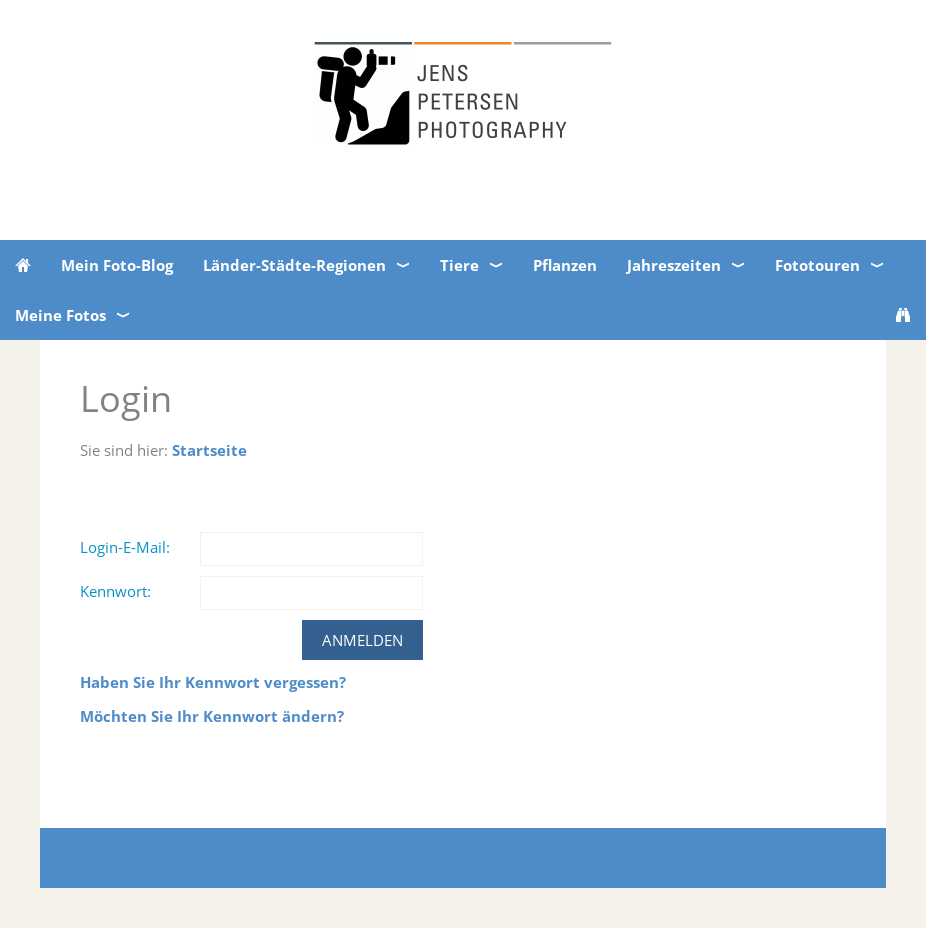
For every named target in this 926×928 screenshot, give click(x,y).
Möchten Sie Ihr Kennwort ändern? (212, 716)
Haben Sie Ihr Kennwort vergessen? (213, 682)
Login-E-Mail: (125, 547)
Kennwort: (115, 591)
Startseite (209, 450)
